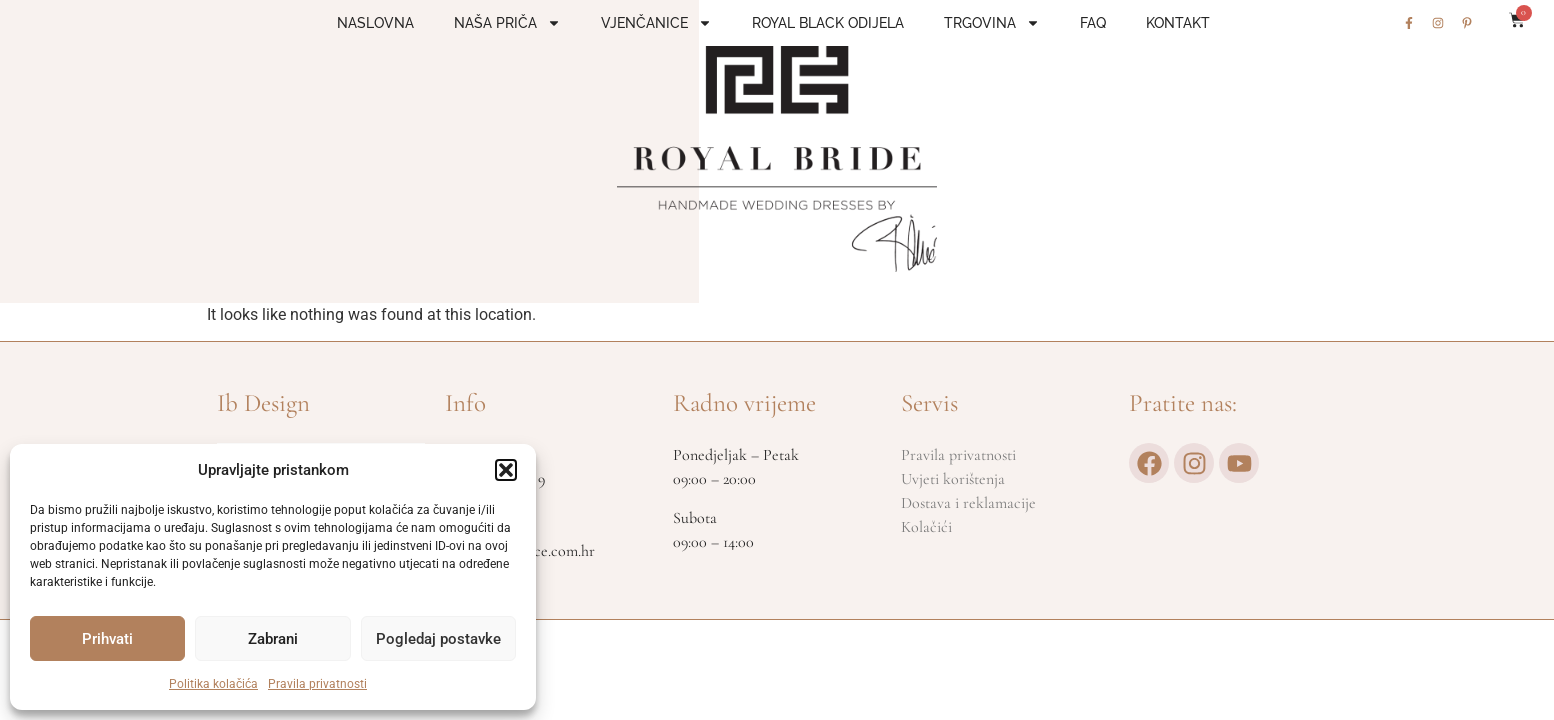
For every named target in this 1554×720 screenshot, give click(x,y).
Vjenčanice (656, 23)
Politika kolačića (213, 684)
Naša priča (507, 23)
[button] (506, 470)
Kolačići (926, 527)
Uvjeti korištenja (953, 479)
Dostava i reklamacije (968, 503)
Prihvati (107, 639)
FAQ (1093, 23)
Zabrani (273, 639)
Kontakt (1178, 23)
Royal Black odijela (828, 23)
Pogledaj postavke (438, 639)
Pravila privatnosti (317, 684)
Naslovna (375, 23)
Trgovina (992, 23)
